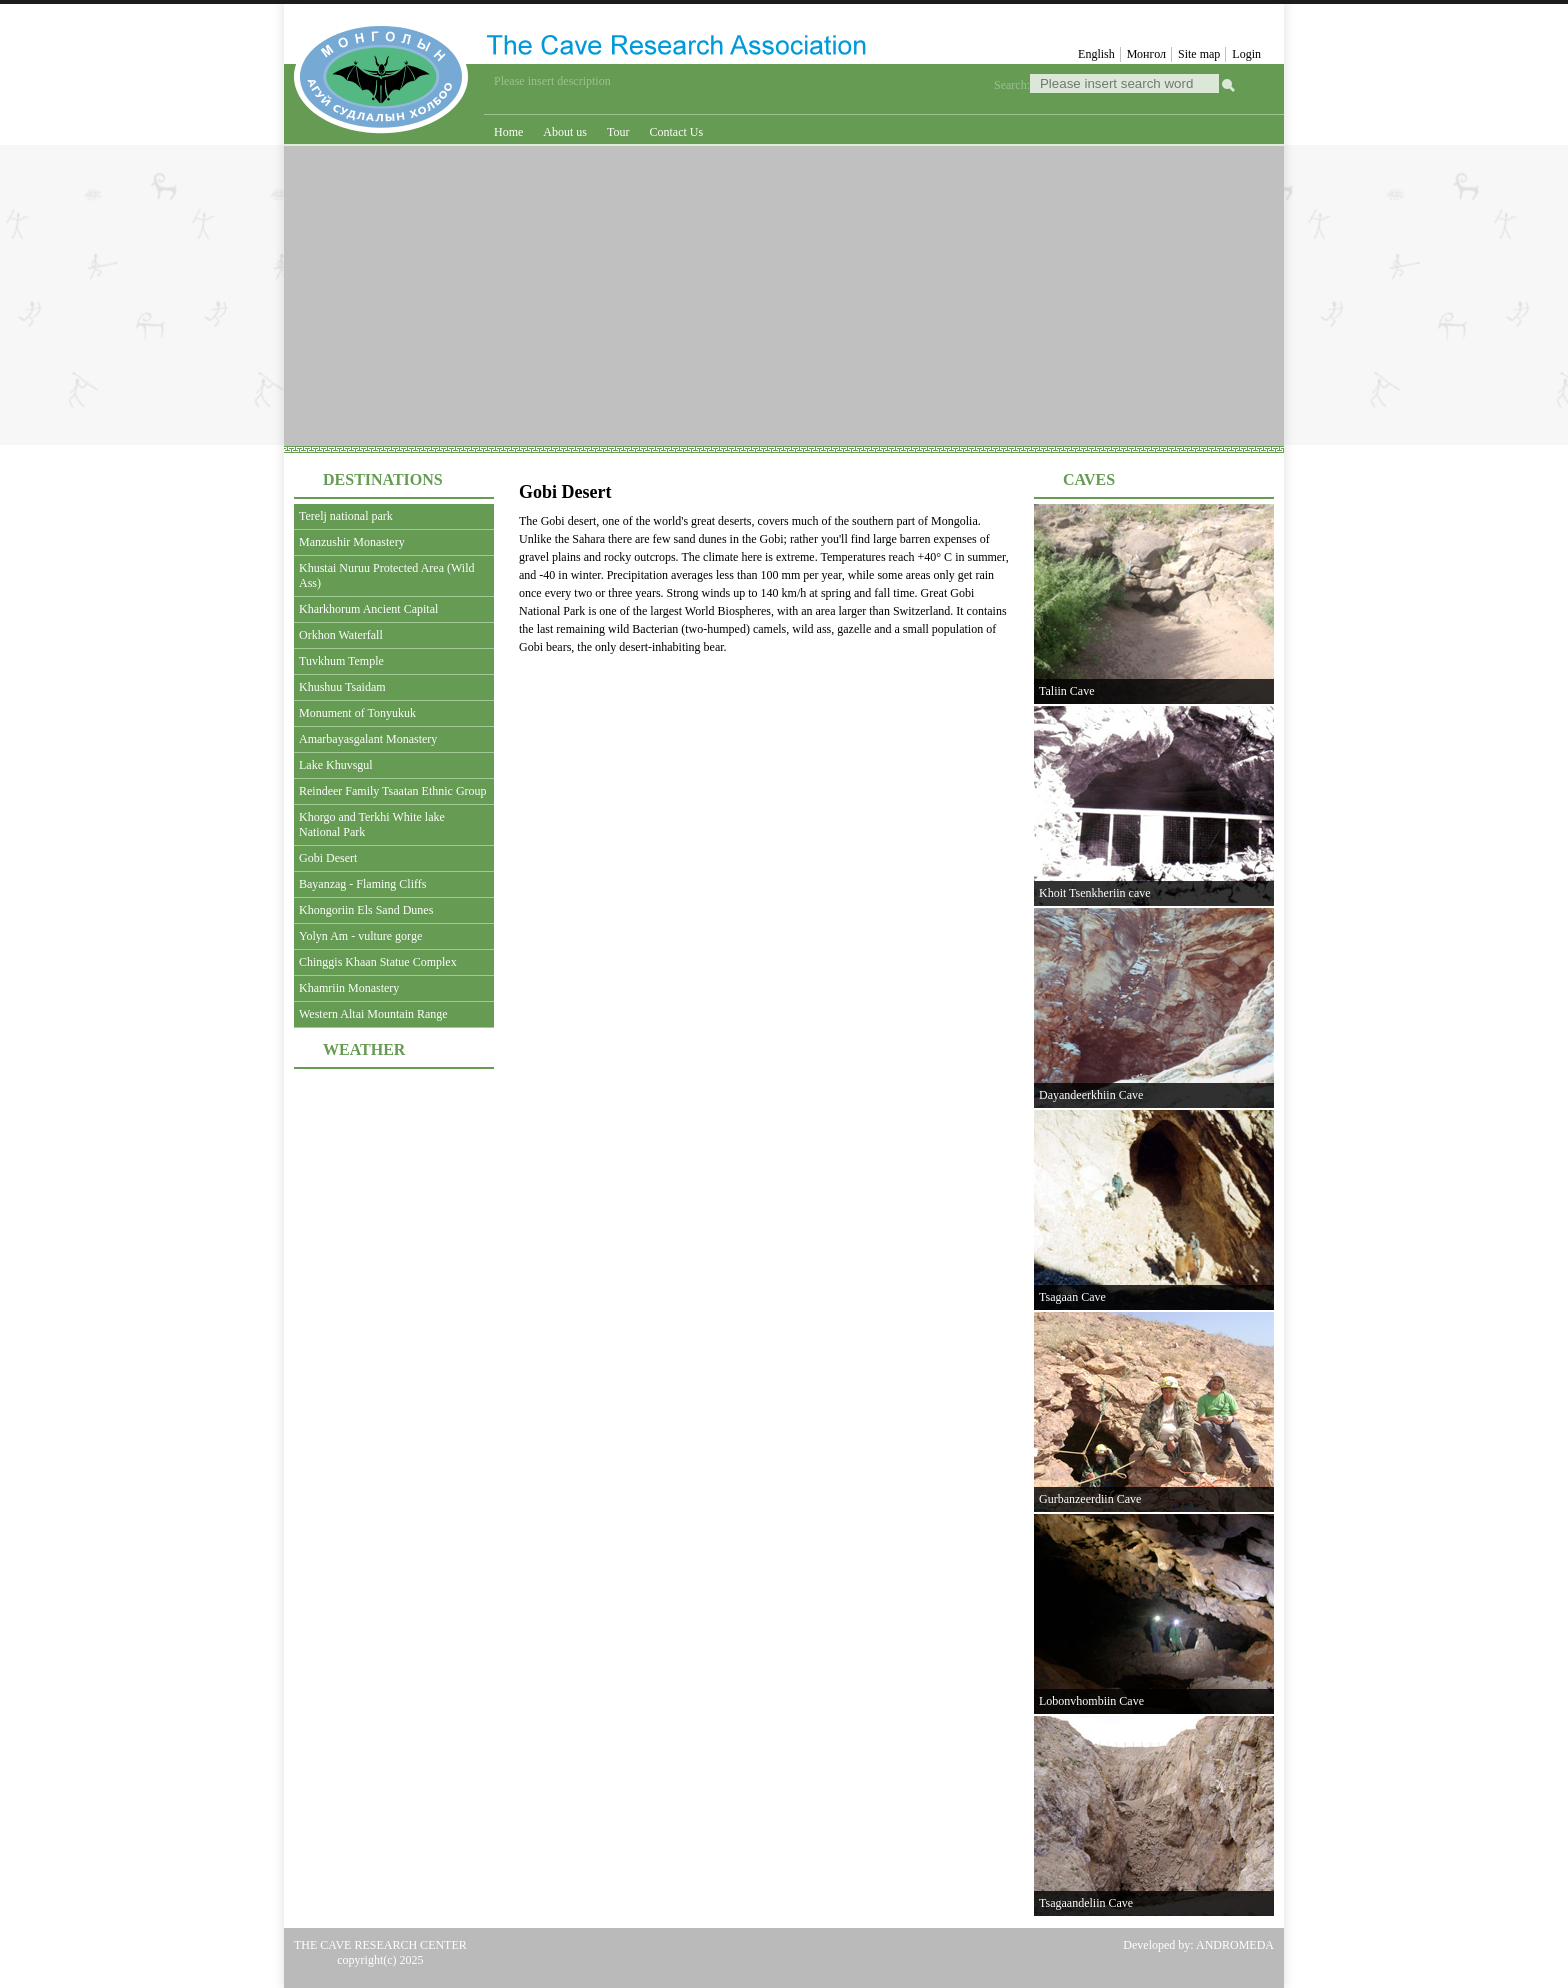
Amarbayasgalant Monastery (368, 739)
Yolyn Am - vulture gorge (360, 936)
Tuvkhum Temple (341, 661)
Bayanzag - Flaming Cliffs (362, 884)
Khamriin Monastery (349, 988)
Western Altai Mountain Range (373, 1014)
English (1096, 54)
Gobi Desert (328, 858)
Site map (1199, 54)
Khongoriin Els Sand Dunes (366, 910)
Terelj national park (346, 516)
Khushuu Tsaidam (342, 687)
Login (1246, 54)
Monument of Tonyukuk (357, 713)
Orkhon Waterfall (341, 635)
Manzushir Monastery (352, 542)
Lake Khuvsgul (336, 765)
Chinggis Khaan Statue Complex (378, 962)
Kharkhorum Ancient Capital (368, 609)
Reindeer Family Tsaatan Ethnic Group (393, 791)
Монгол (1146, 54)
